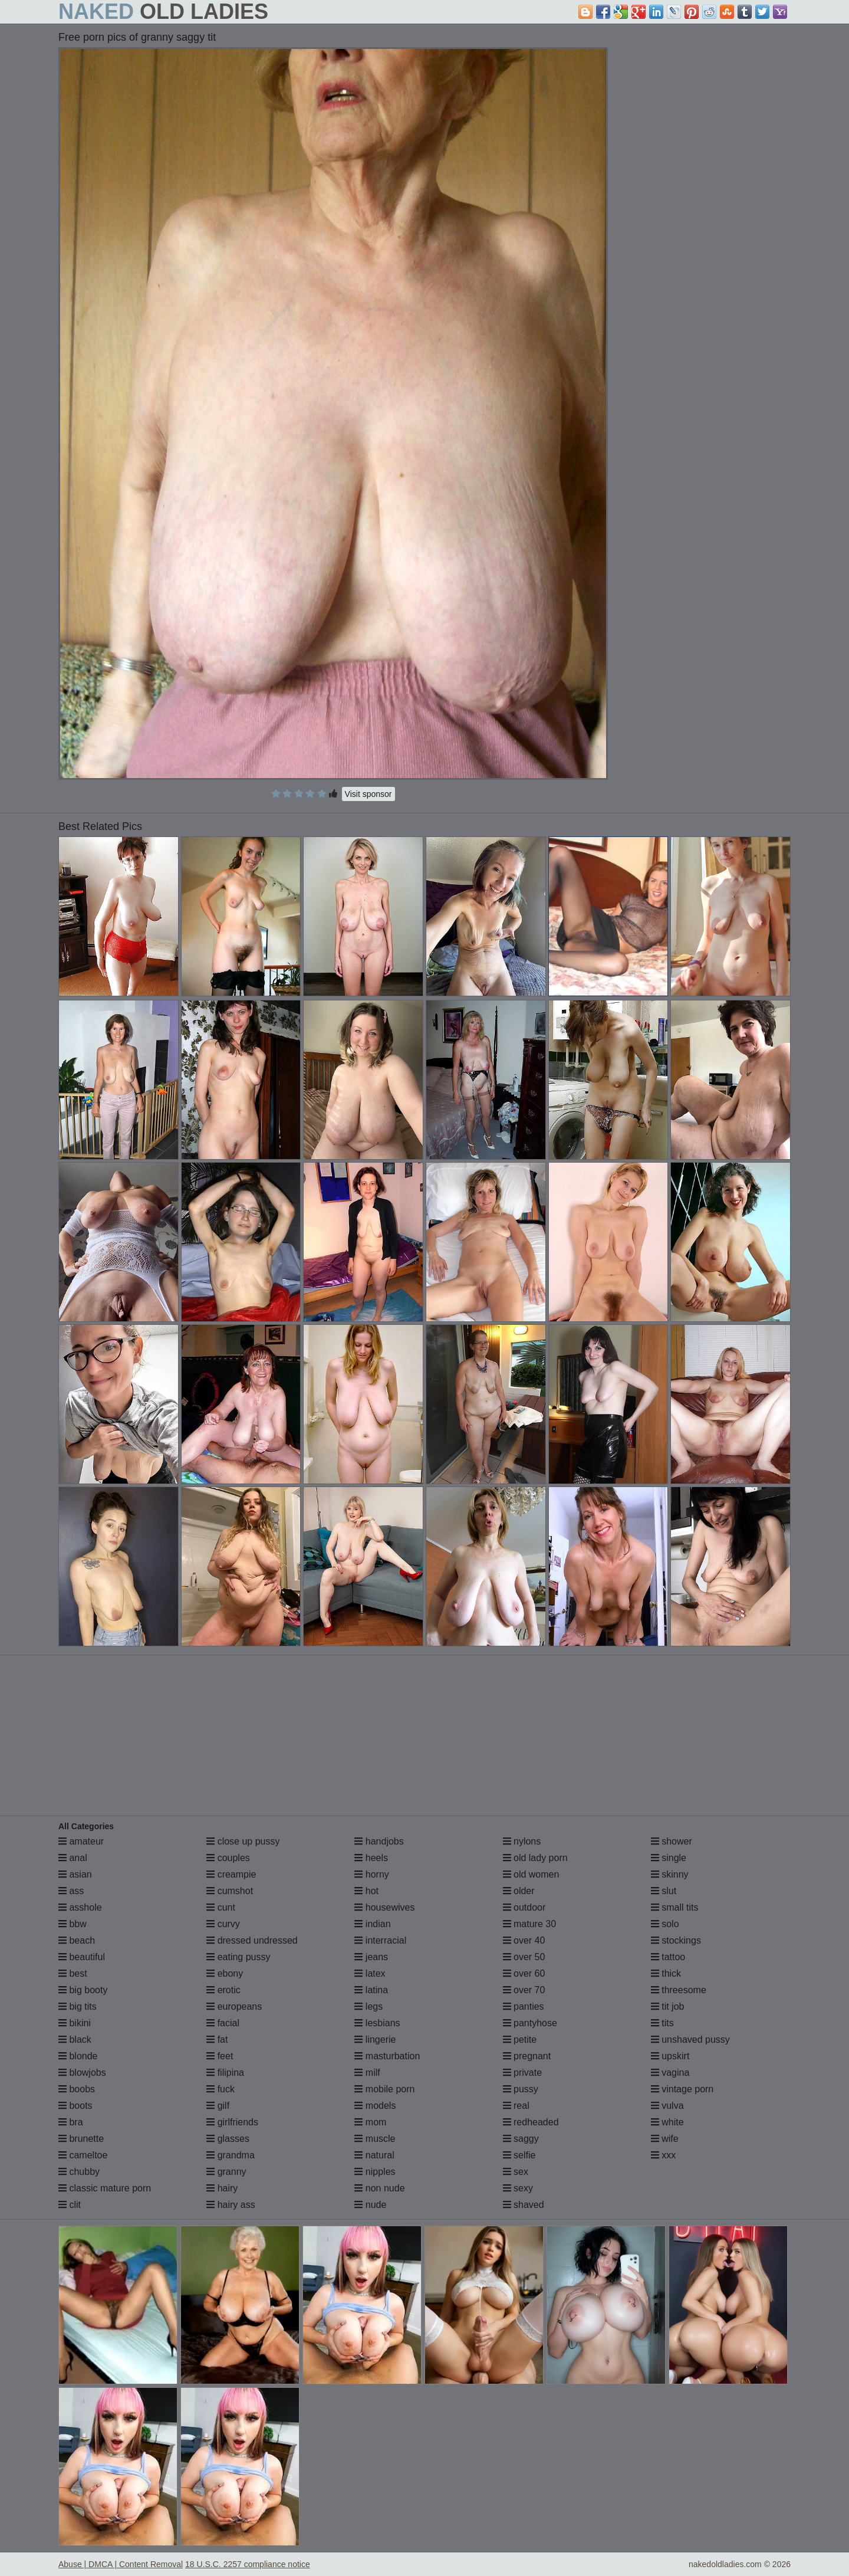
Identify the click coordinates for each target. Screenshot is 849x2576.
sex (515, 2172)
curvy (223, 1924)
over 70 (524, 1990)
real (516, 2106)
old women (531, 1874)
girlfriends (232, 2122)
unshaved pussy (690, 2039)
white (667, 2122)
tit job (668, 2006)
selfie (519, 2155)
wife (665, 2139)
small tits (675, 1907)
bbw (72, 1924)
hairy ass (230, 2205)
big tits (77, 2006)
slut (663, 1891)
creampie (231, 1874)
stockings (676, 1940)
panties (523, 2006)
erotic (223, 1990)
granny (226, 2172)
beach (76, 1940)
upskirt (670, 2056)
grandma (230, 2155)
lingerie (375, 2039)
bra (70, 2122)
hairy (222, 2188)
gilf (217, 2106)
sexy (518, 2188)
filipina (225, 2073)
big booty (82, 1990)
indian (372, 1924)
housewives (384, 1907)
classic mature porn (104, 2188)
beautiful (81, 1957)
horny (371, 1874)
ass (71, 1891)
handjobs (378, 1841)
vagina (670, 2073)
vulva (667, 2106)
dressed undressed (252, 1940)
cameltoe (82, 2155)
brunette (81, 2139)
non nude (379, 2188)
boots (75, 2106)
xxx (663, 2155)
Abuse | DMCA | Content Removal (120, 2564)
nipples (374, 2172)
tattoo (668, 1957)
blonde (78, 2056)
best (72, 1973)
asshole (80, 1907)
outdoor (524, 1907)
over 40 (524, 1940)
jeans (371, 1957)
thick (666, 1973)
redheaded (531, 2122)
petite (520, 2039)
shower (671, 1841)
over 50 (524, 1957)
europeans (234, 2006)
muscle (374, 2139)
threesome (678, 1990)
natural (374, 2155)
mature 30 (529, 1924)
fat (217, 2039)
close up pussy (242, 1841)
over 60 (524, 1973)
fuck (220, 2089)
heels (371, 1858)
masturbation (387, 2056)
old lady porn (535, 1858)
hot (366, 1891)
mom (370, 2122)
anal (72, 1858)
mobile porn (384, 2089)
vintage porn (682, 2089)
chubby (79, 2172)
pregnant (527, 2056)
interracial (380, 1940)
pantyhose (530, 2023)
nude (370, 2205)
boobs (76, 2089)
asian (75, 1874)
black (74, 2039)
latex (369, 1973)
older (519, 1891)
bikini (74, 2023)
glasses (227, 2139)
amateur (81, 1841)
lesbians (377, 2023)
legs (368, 2006)
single (668, 1858)
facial (222, 2023)
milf (367, 2073)
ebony (224, 1973)
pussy (520, 2089)
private (522, 2073)
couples (228, 1858)
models (375, 2106)
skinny (670, 1874)
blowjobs (82, 2073)
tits (662, 2023)
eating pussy (238, 1957)
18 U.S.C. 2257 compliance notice (247, 2564)
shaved (523, 2205)
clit (69, 2205)
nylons (522, 1841)
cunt (220, 1907)
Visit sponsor (368, 794)
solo (665, 1924)
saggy (521, 2139)
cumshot (229, 1891)
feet (219, 2056)
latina (371, 1990)
